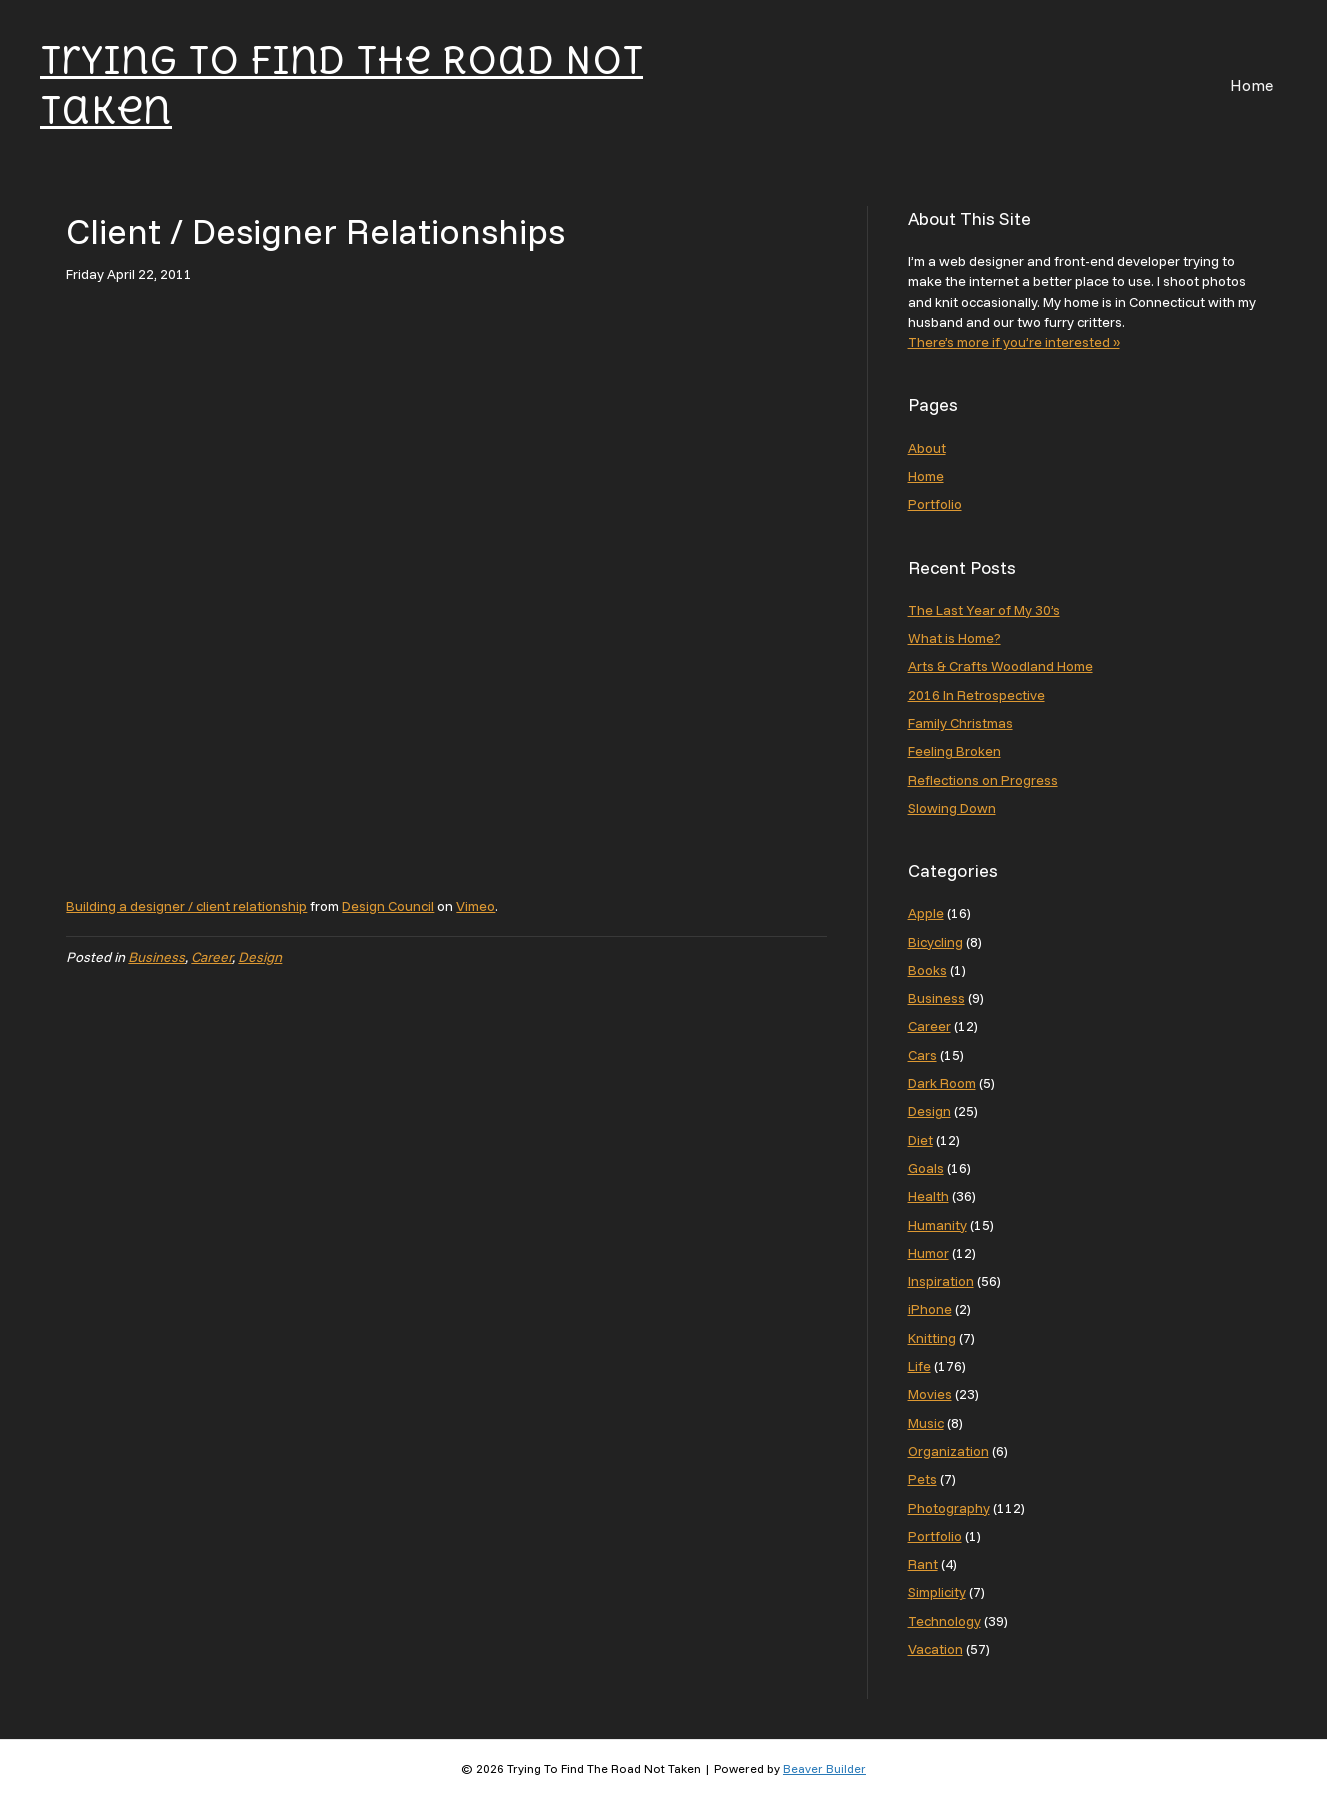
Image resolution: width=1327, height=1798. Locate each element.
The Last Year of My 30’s (984, 610)
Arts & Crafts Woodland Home (1000, 666)
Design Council (388, 906)
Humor (928, 1253)
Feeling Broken (954, 751)
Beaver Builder (824, 1768)
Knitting (932, 1338)
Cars (922, 1055)
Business (156, 957)
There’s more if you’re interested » (1014, 342)
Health (928, 1196)
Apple (926, 913)
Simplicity (937, 1592)
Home (1251, 85)
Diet (920, 1140)
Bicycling (935, 942)
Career (211, 957)
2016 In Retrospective (976, 695)
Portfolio (935, 504)
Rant (923, 1564)
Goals (926, 1168)
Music (926, 1423)
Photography (949, 1508)
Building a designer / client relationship (186, 906)
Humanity (937, 1225)
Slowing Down (952, 808)
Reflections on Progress (983, 780)
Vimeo (475, 906)
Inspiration (941, 1281)
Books (927, 970)
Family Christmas (960, 723)
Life (919, 1366)
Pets (922, 1479)
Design (260, 957)
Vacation (935, 1649)
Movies (930, 1394)
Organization (948, 1451)
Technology (944, 1621)
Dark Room (942, 1083)
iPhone (930, 1309)
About (927, 448)
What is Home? (954, 638)
